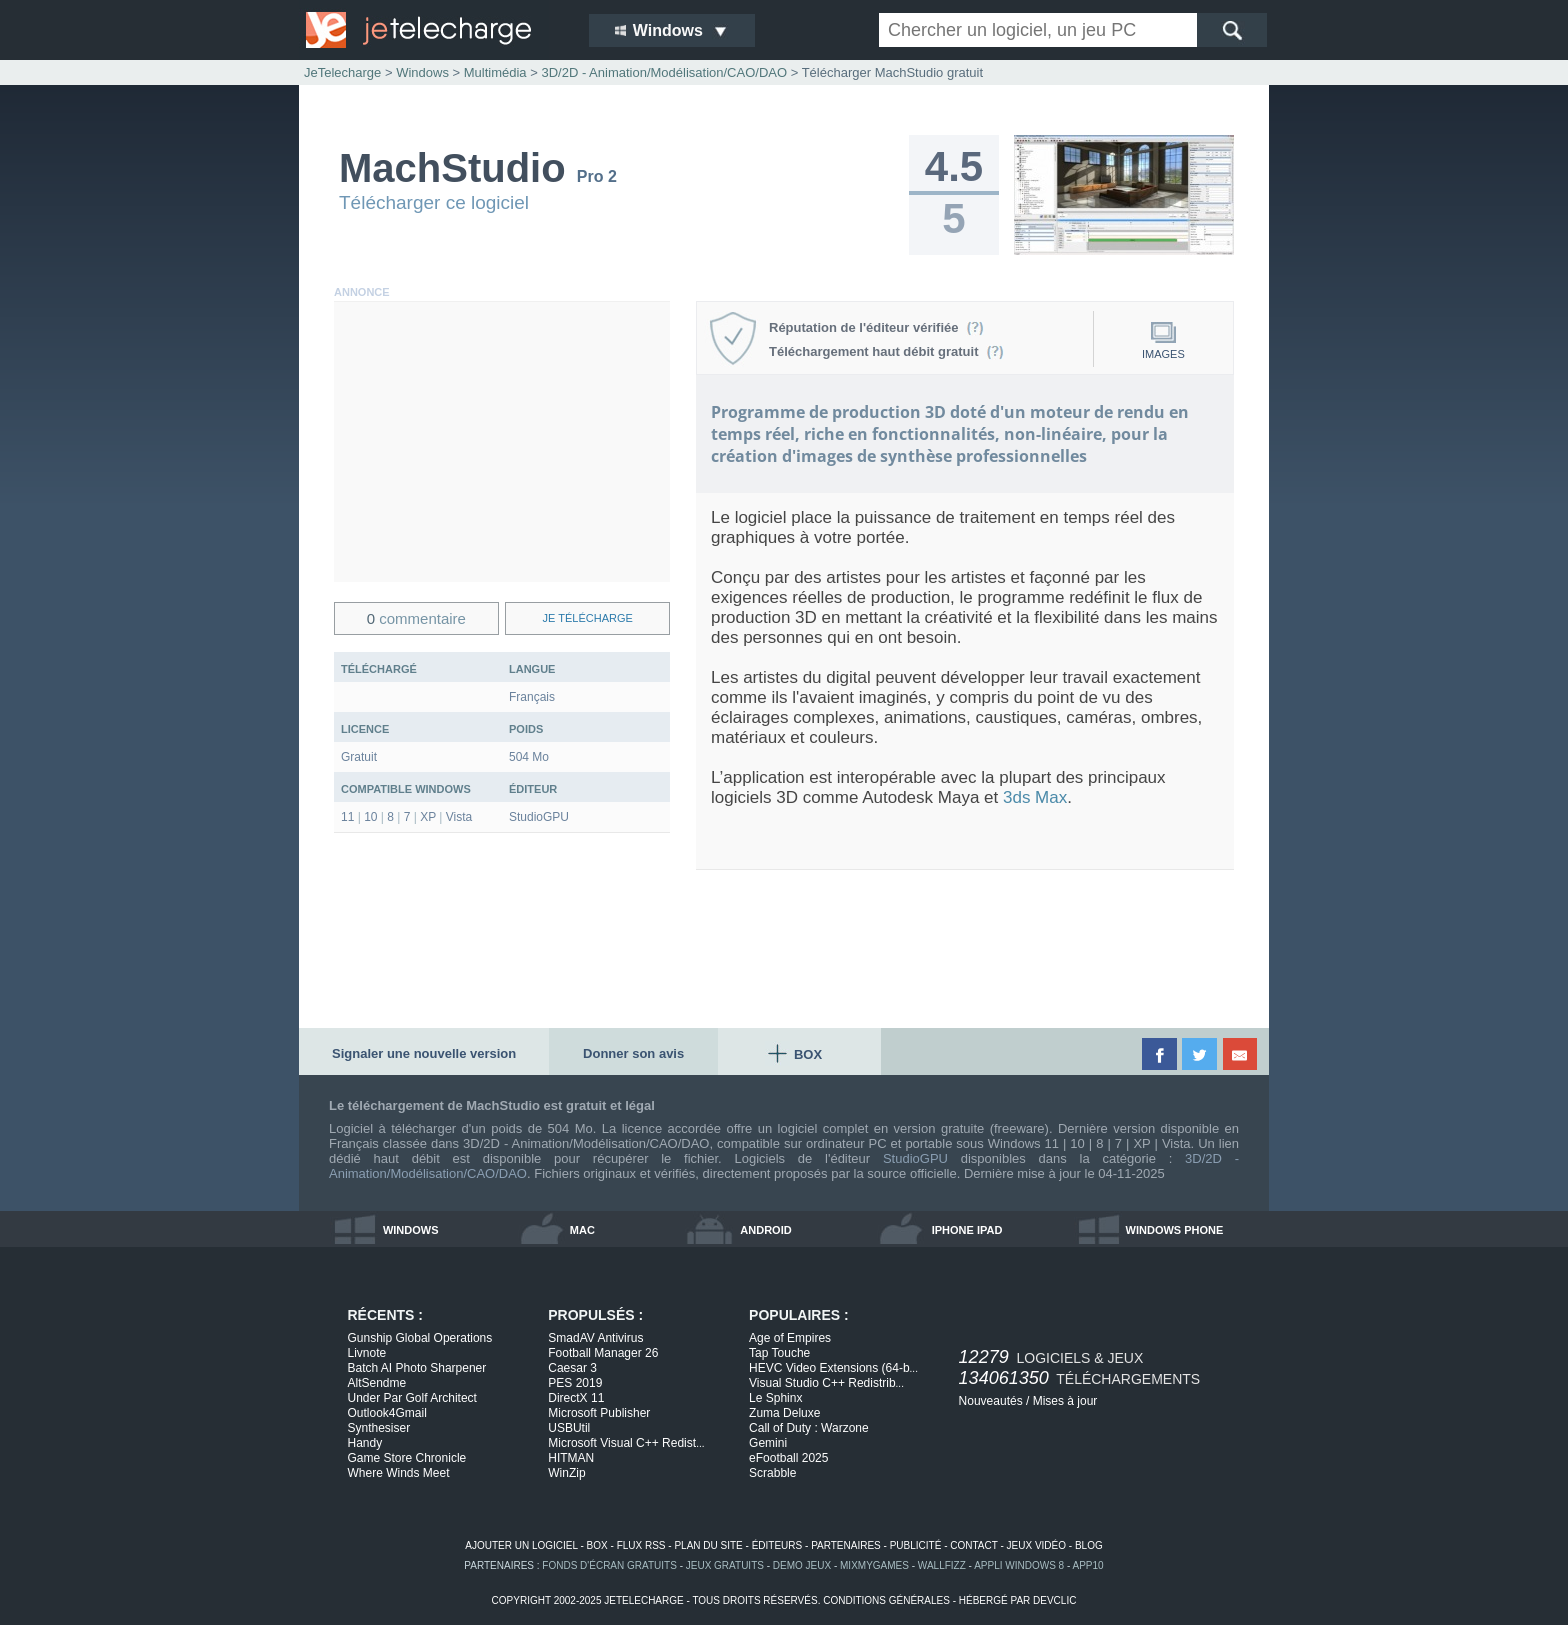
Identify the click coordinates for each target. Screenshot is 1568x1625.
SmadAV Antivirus (595, 1338)
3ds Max (1035, 797)
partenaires (846, 1545)
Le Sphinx (775, 1398)
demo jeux (802, 1565)
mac (582, 1230)
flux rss (641, 1545)
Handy (365, 1443)
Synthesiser (379, 1428)
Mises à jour (1065, 1401)
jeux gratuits (725, 1565)
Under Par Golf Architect (412, 1398)
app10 (1088, 1565)
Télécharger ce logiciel (434, 202)
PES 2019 (575, 1383)
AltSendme (377, 1383)
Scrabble (772, 1473)
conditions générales (886, 1600)
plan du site (708, 1545)
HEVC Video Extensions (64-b (833, 1368)
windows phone (1175, 1230)
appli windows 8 (1019, 1565)
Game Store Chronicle (407, 1458)
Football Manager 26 (603, 1353)
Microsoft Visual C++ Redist (626, 1443)
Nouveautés (991, 1401)
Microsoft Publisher (599, 1413)
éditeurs (777, 1545)
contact (973, 1545)
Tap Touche (779, 1353)
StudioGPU (915, 1158)
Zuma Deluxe (784, 1413)
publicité (916, 1545)
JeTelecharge (342, 72)
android (765, 1230)
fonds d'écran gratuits (609, 1565)
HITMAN (571, 1458)
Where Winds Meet (399, 1473)
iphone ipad (967, 1230)
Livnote (367, 1353)
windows (411, 1230)
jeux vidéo (1036, 1545)
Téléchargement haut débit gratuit (886, 351)
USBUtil (569, 1428)
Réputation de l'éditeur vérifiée (876, 327)
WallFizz (942, 1565)
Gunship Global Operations (420, 1338)
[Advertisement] (502, 442)
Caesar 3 (572, 1368)
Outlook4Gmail (387, 1413)
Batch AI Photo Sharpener (417, 1368)
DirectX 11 (576, 1398)
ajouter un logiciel (521, 1545)
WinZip (566, 1473)
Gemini (768, 1443)
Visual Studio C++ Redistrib (826, 1383)
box (597, 1545)
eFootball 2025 (788, 1458)
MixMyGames (874, 1565)
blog (1089, 1545)
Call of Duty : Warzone (809, 1428)
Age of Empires (790, 1338)
